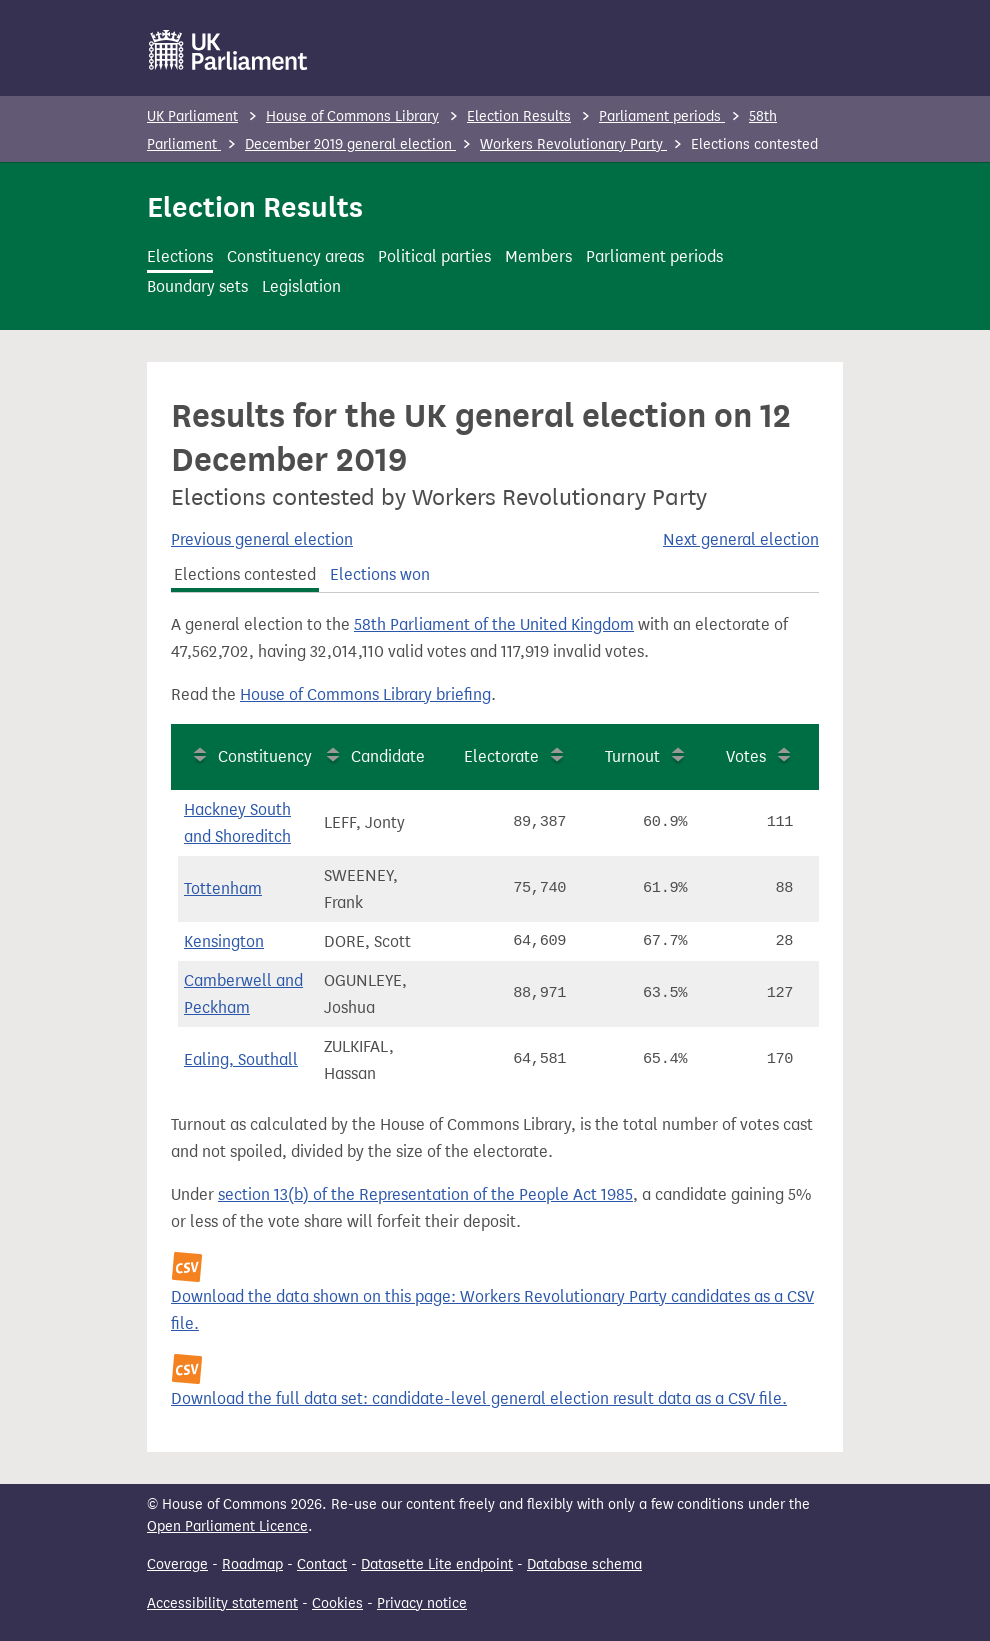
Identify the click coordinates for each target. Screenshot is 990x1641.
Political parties (434, 256)
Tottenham (223, 888)
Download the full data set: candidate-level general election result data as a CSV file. (479, 1398)
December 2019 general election (350, 144)
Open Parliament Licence (227, 1526)
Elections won (380, 574)
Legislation (301, 286)
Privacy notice (422, 1603)
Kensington (224, 941)
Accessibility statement (222, 1603)
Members (538, 256)
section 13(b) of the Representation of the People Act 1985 (425, 1194)
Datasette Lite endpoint (437, 1564)
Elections (180, 256)
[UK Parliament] (228, 50)
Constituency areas (295, 256)
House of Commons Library (352, 116)
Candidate (388, 756)
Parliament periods (662, 116)
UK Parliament (192, 116)
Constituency (265, 756)
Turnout (632, 756)
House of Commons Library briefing (365, 694)
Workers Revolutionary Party (573, 144)
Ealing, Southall (241, 1059)
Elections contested (245, 574)
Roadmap (252, 1564)
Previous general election (262, 539)
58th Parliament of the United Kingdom (494, 624)
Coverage (177, 1564)
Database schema (584, 1564)
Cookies (337, 1603)
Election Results (519, 116)
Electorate (501, 756)
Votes (746, 756)
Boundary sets (197, 286)
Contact (322, 1564)
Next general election (741, 539)
